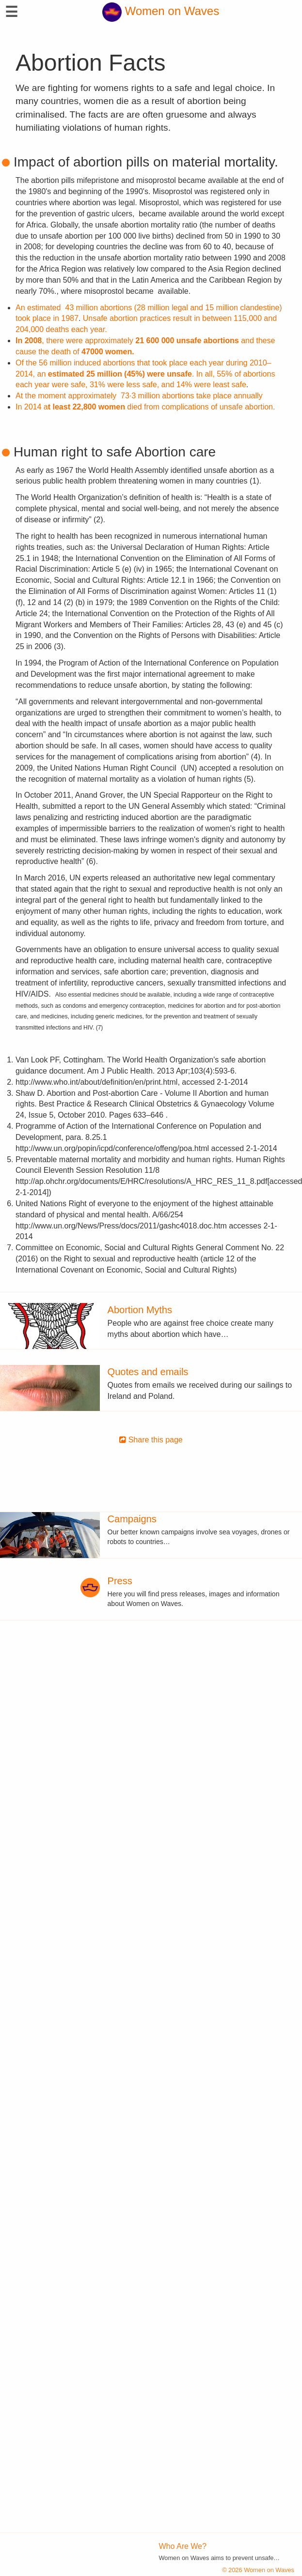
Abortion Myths (140, 1309)
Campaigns (132, 1519)
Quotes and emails (148, 1371)
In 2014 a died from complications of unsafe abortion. (145, 407)
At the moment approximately (139, 396)
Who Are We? (183, 2546)
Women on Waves (160, 10)
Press (120, 1581)
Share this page (151, 1440)
